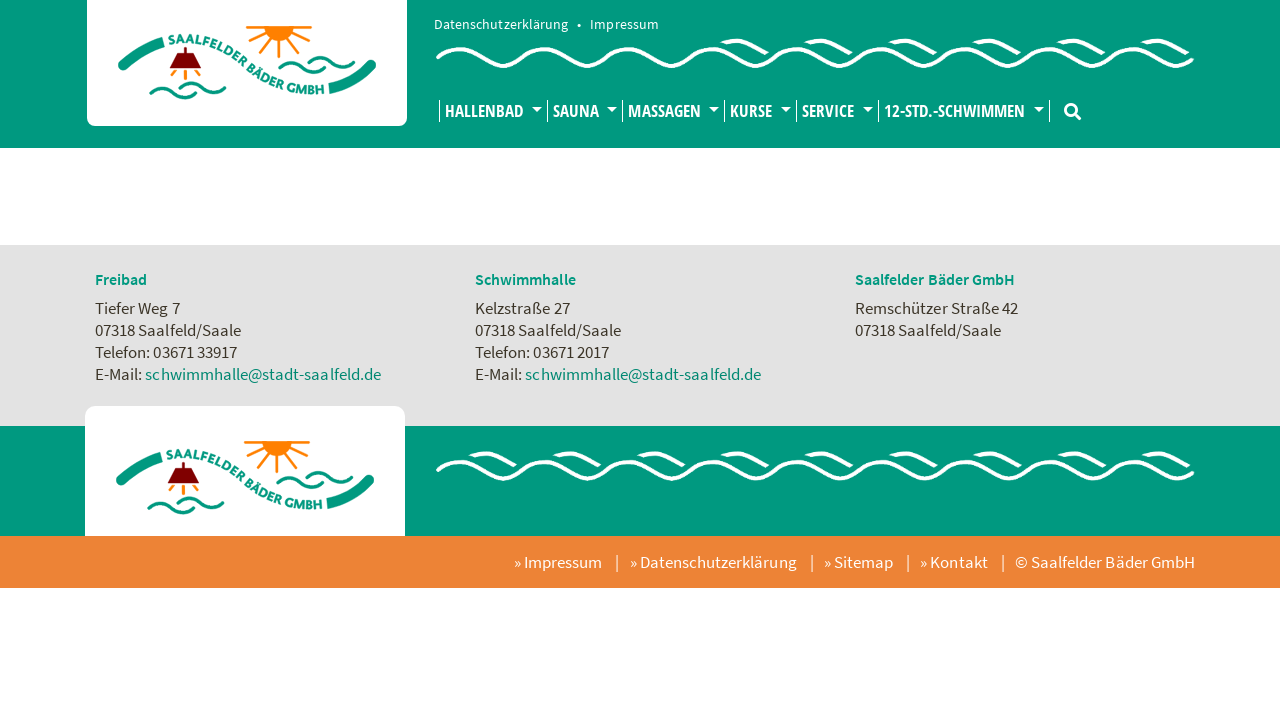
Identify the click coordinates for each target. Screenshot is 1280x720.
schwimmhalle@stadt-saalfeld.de (263, 374)
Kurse (753, 111)
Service (830, 111)
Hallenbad (486, 111)
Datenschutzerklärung (502, 24)
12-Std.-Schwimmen (957, 111)
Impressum (624, 24)
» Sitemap (860, 562)
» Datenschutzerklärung (715, 562)
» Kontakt (955, 562)
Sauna (578, 111)
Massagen (666, 111)
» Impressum (560, 562)
